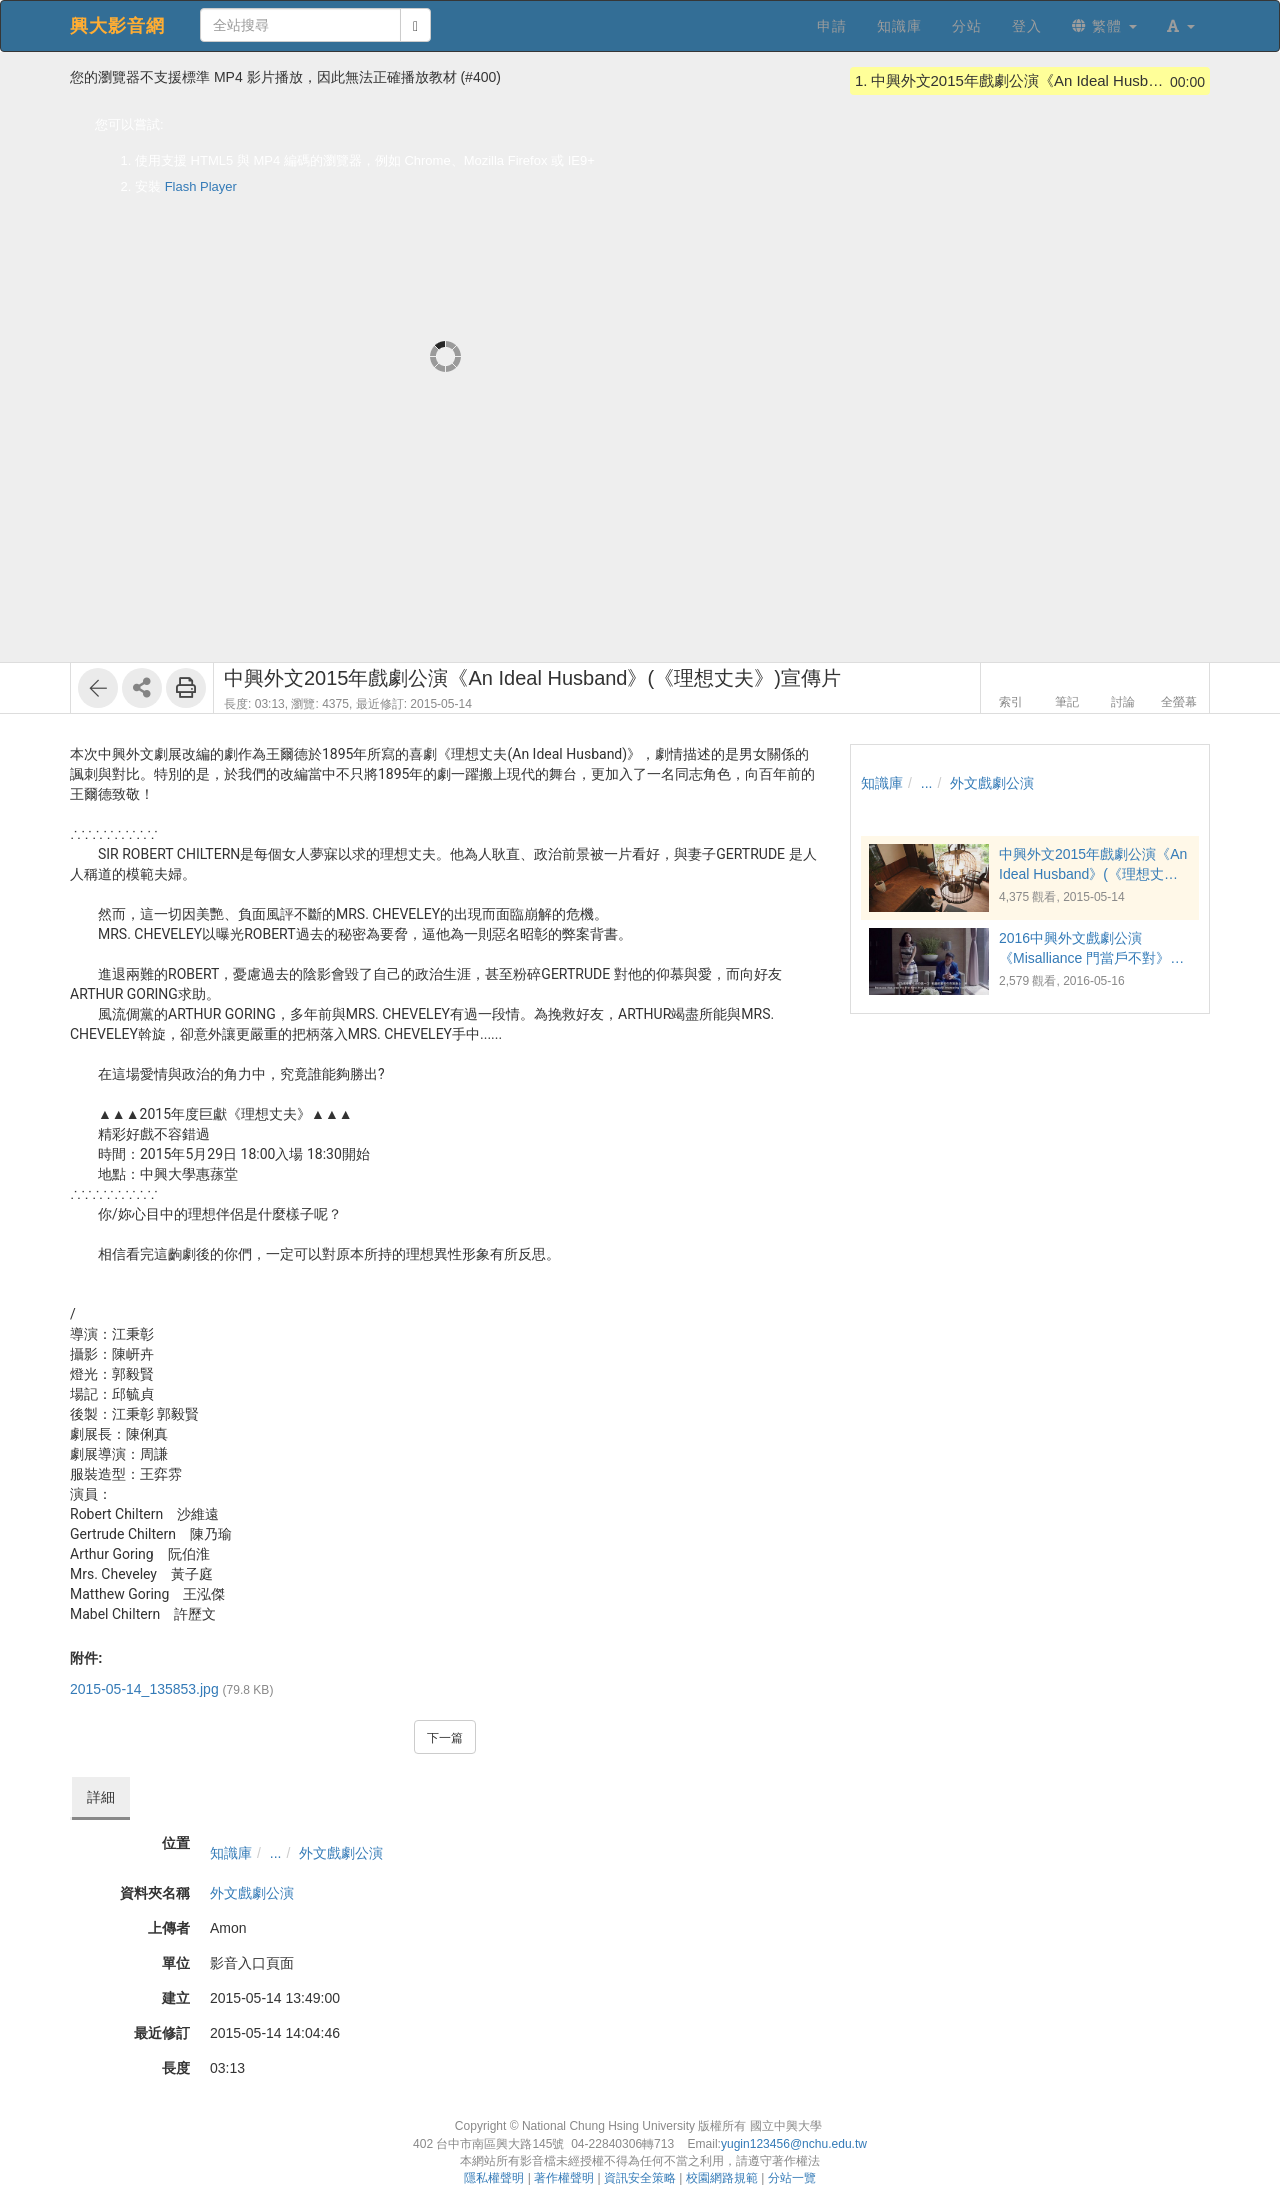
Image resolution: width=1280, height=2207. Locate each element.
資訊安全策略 (640, 2178)
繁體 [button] (1104, 26)
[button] (1181, 26)
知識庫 (231, 1853)
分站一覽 (792, 2178)
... (276, 1853)
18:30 (324, 1154)
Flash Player (201, 186)
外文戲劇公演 (341, 1853)
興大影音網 (117, 26)
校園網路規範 (722, 2178)
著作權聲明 (564, 2178)
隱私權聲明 (494, 2178)
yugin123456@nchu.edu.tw (794, 2144)
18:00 (258, 1154)
